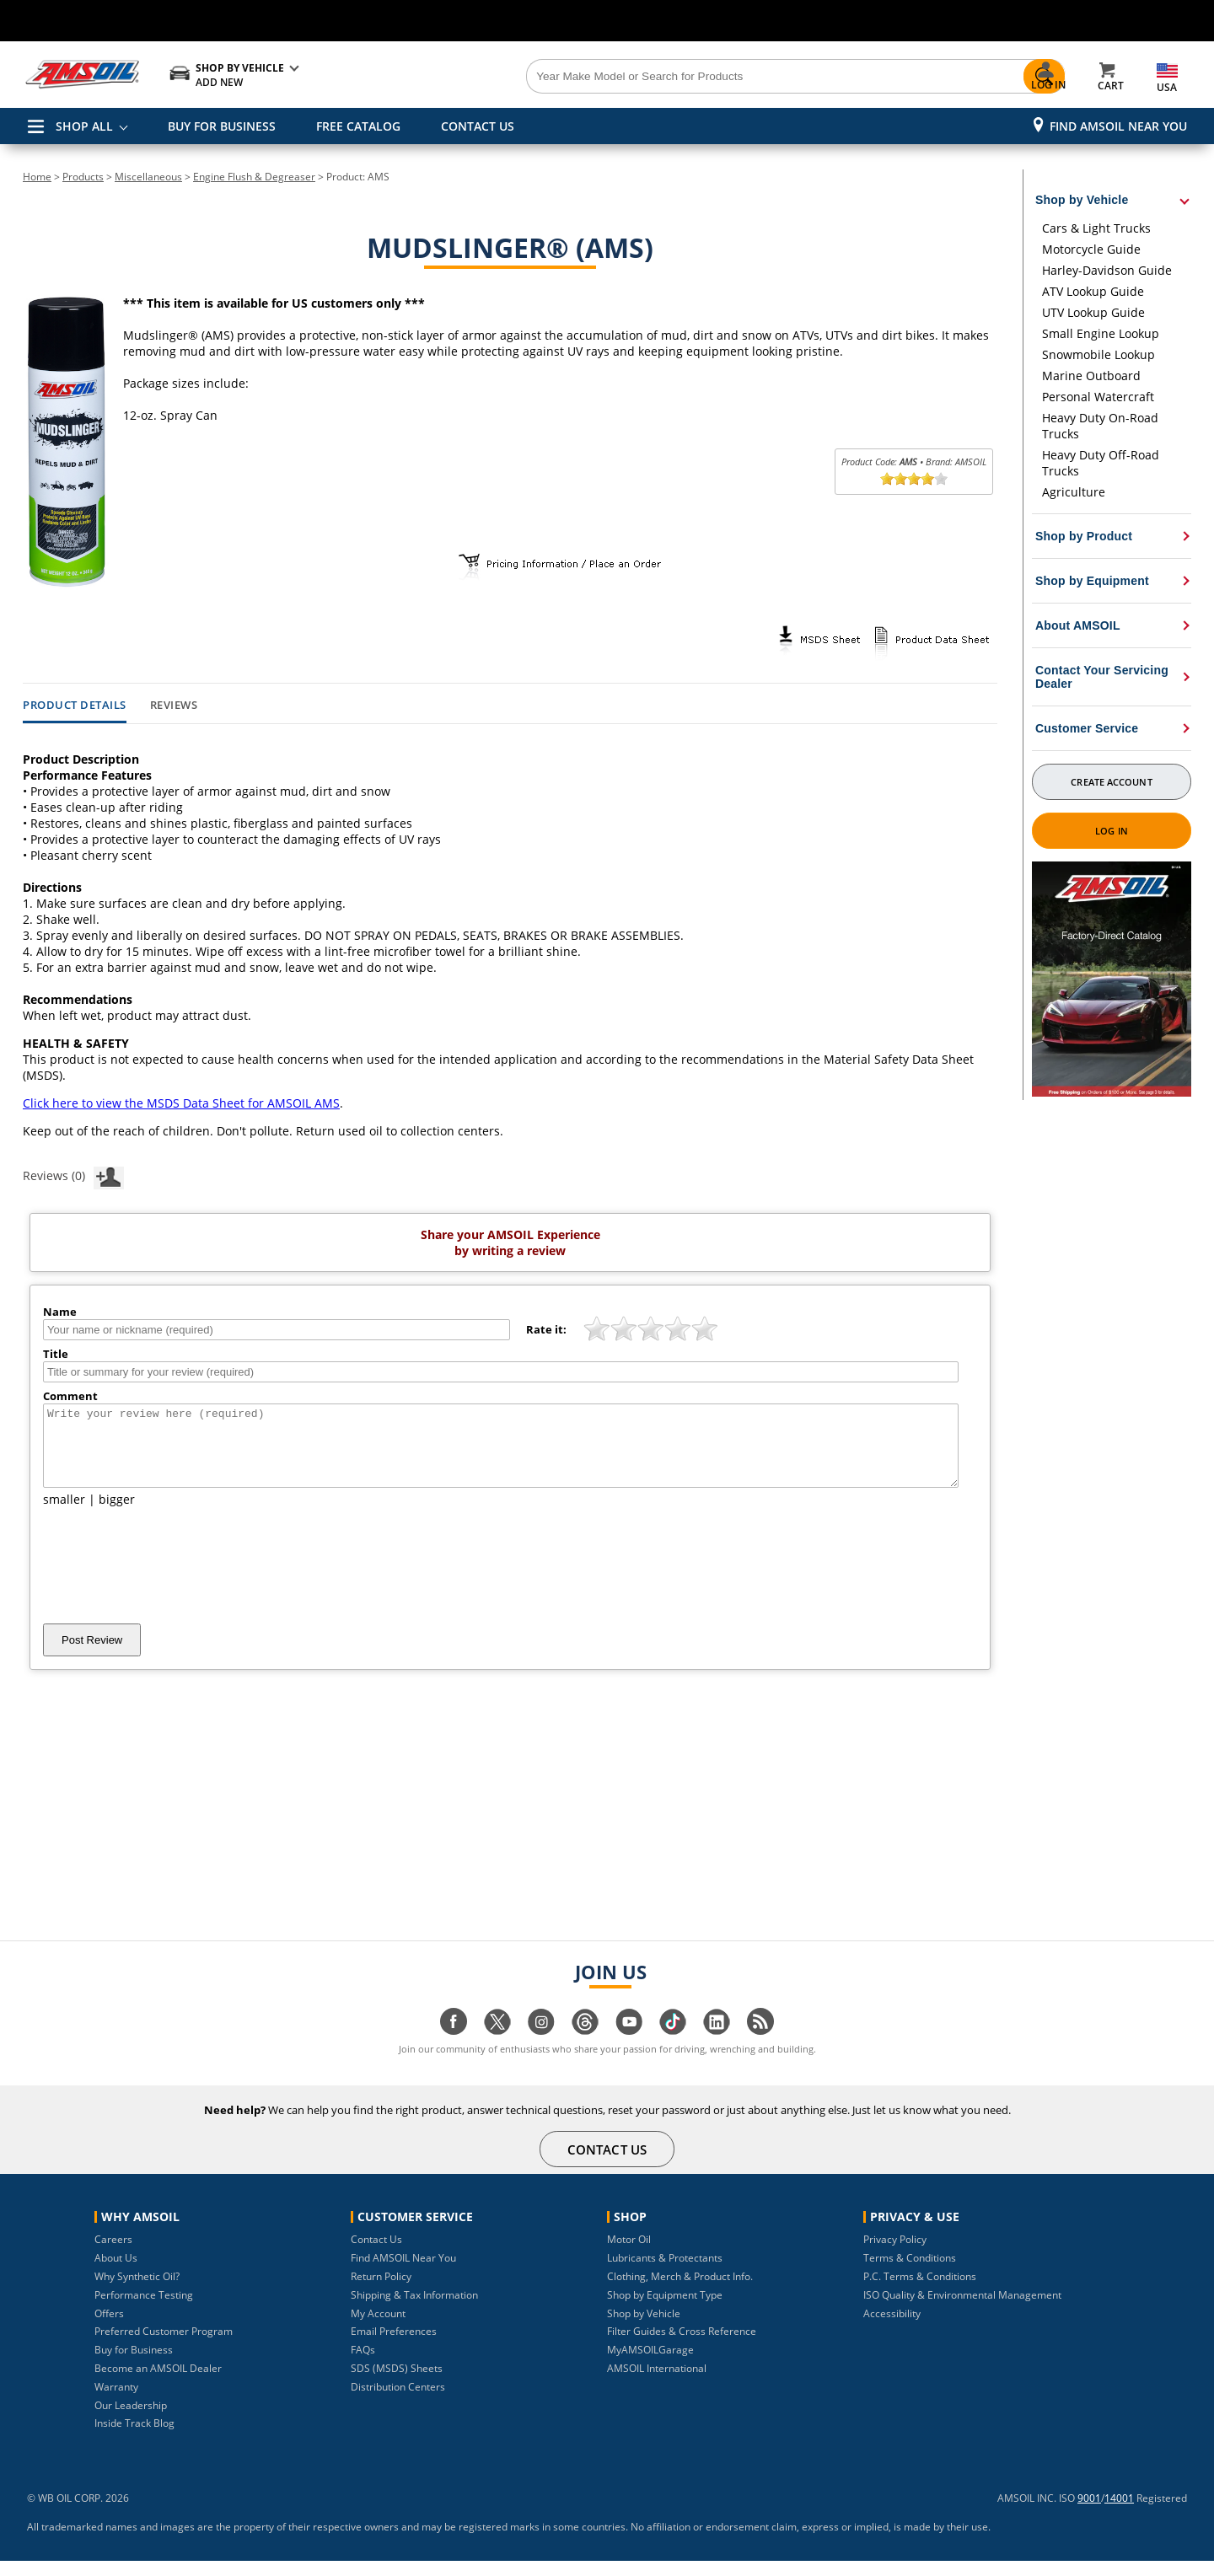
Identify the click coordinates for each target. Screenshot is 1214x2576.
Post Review (92, 1655)
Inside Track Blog (134, 2438)
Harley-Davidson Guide (1107, 270)
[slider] (914, 479)
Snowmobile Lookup (1098, 354)
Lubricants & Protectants (664, 2273)
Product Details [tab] (74, 705)
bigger (117, 1514)
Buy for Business (133, 2365)
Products (83, 176)
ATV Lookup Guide (1093, 291)
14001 (1119, 2513)
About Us (115, 2273)
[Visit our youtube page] (628, 2045)
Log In (1111, 830)
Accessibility (892, 2328)
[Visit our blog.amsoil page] (760, 2045)
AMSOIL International (656, 2383)
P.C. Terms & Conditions (919, 2291)
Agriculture (1073, 492)
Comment (70, 1395)
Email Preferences (394, 2346)
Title (55, 1353)
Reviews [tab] (174, 705)
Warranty (116, 2402)
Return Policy (381, 2291)
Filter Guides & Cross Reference (681, 2346)
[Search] (701, 76)
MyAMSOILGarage (650, 2365)
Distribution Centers (398, 2402)
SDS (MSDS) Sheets (397, 2383)
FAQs (363, 2365)
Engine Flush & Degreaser (254, 176)
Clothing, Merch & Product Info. (680, 2291)
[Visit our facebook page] (453, 2045)
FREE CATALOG (358, 126)
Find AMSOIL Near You (1118, 126)
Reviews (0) (73, 1175)
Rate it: (546, 1329)
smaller (64, 1514)
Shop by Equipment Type (664, 2310)
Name (60, 1311)
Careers (113, 2254)
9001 (1089, 2513)
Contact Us (376, 2254)
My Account (378, 2328)
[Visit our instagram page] (541, 2045)
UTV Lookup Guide (1093, 312)
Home (37, 176)
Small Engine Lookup (1100, 333)
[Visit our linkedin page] (716, 2045)
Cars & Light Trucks (1096, 228)
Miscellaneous (148, 176)
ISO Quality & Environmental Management (962, 2310)
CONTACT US (477, 126)
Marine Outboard (1091, 376)
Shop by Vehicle (643, 2328)
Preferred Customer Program (163, 2346)
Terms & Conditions (909, 2273)
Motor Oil (629, 2254)
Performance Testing (143, 2310)
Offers (109, 2328)
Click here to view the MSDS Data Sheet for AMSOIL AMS (181, 1103)
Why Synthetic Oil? (137, 2291)
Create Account (1111, 781)
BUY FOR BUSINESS (222, 126)
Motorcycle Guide (1091, 249)
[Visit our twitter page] (497, 2045)
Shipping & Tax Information (414, 2310)
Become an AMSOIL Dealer (158, 2383)
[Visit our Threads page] (585, 2045)
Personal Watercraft (1098, 397)
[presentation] (171, 1580)
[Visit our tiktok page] (672, 2045)
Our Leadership (130, 2420)
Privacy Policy (895, 2254)
